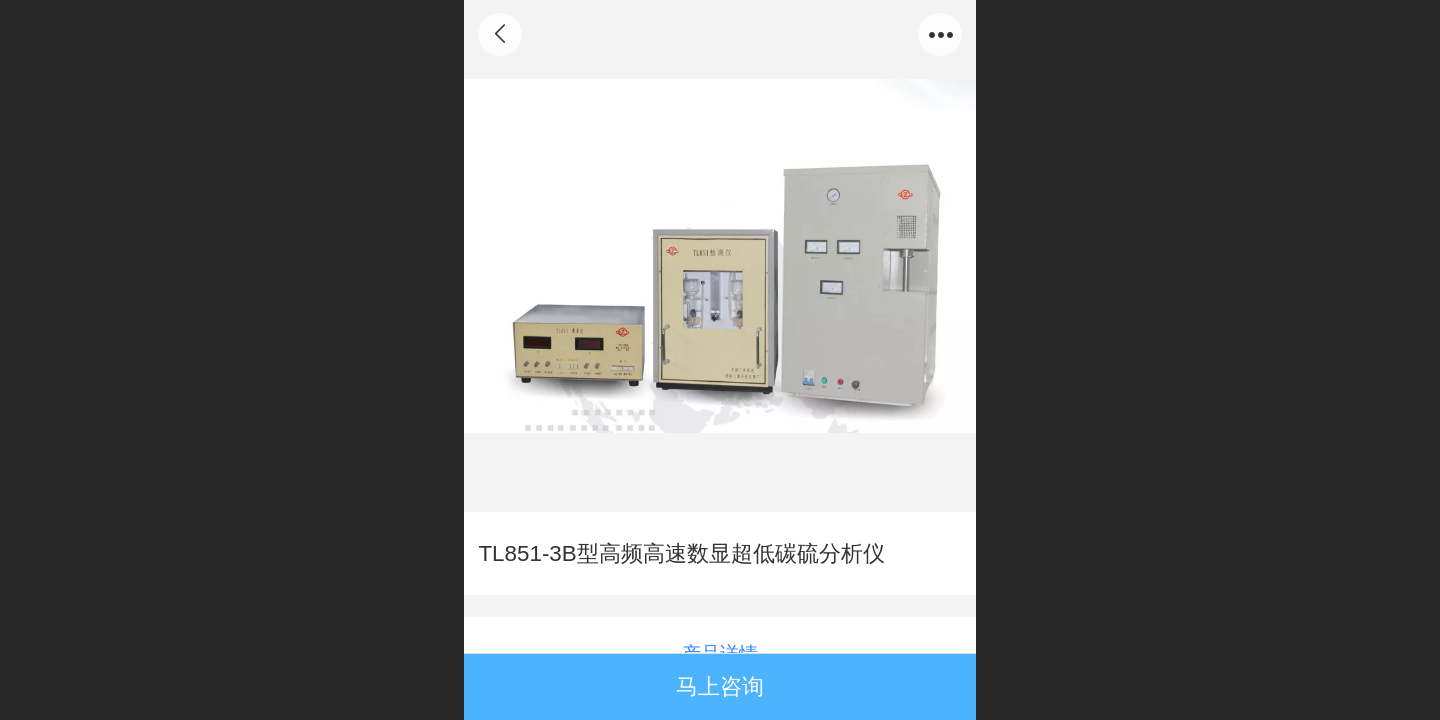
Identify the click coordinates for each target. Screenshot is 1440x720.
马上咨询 (720, 686)
